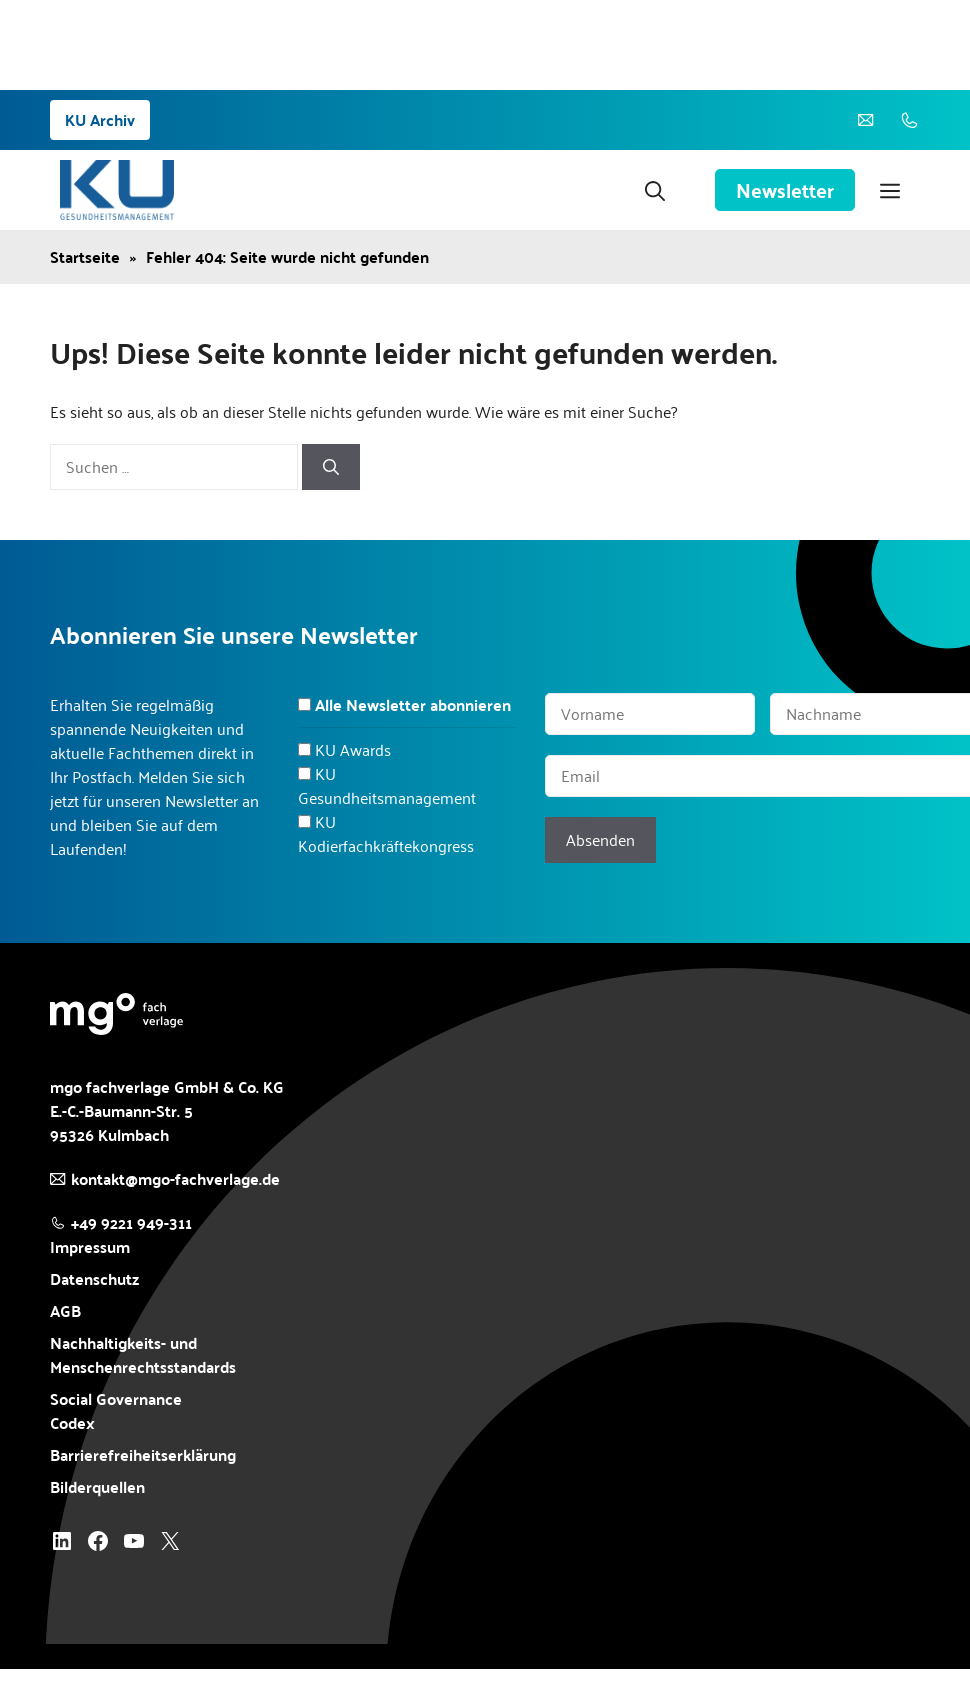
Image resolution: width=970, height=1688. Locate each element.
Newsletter (785, 190)
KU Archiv (100, 119)
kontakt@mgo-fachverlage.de (175, 1178)
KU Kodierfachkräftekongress (386, 833)
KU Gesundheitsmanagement (387, 785)
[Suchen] (331, 467)
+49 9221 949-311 (131, 1222)
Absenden (600, 839)
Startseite (85, 257)
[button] (655, 190)
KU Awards (353, 749)
